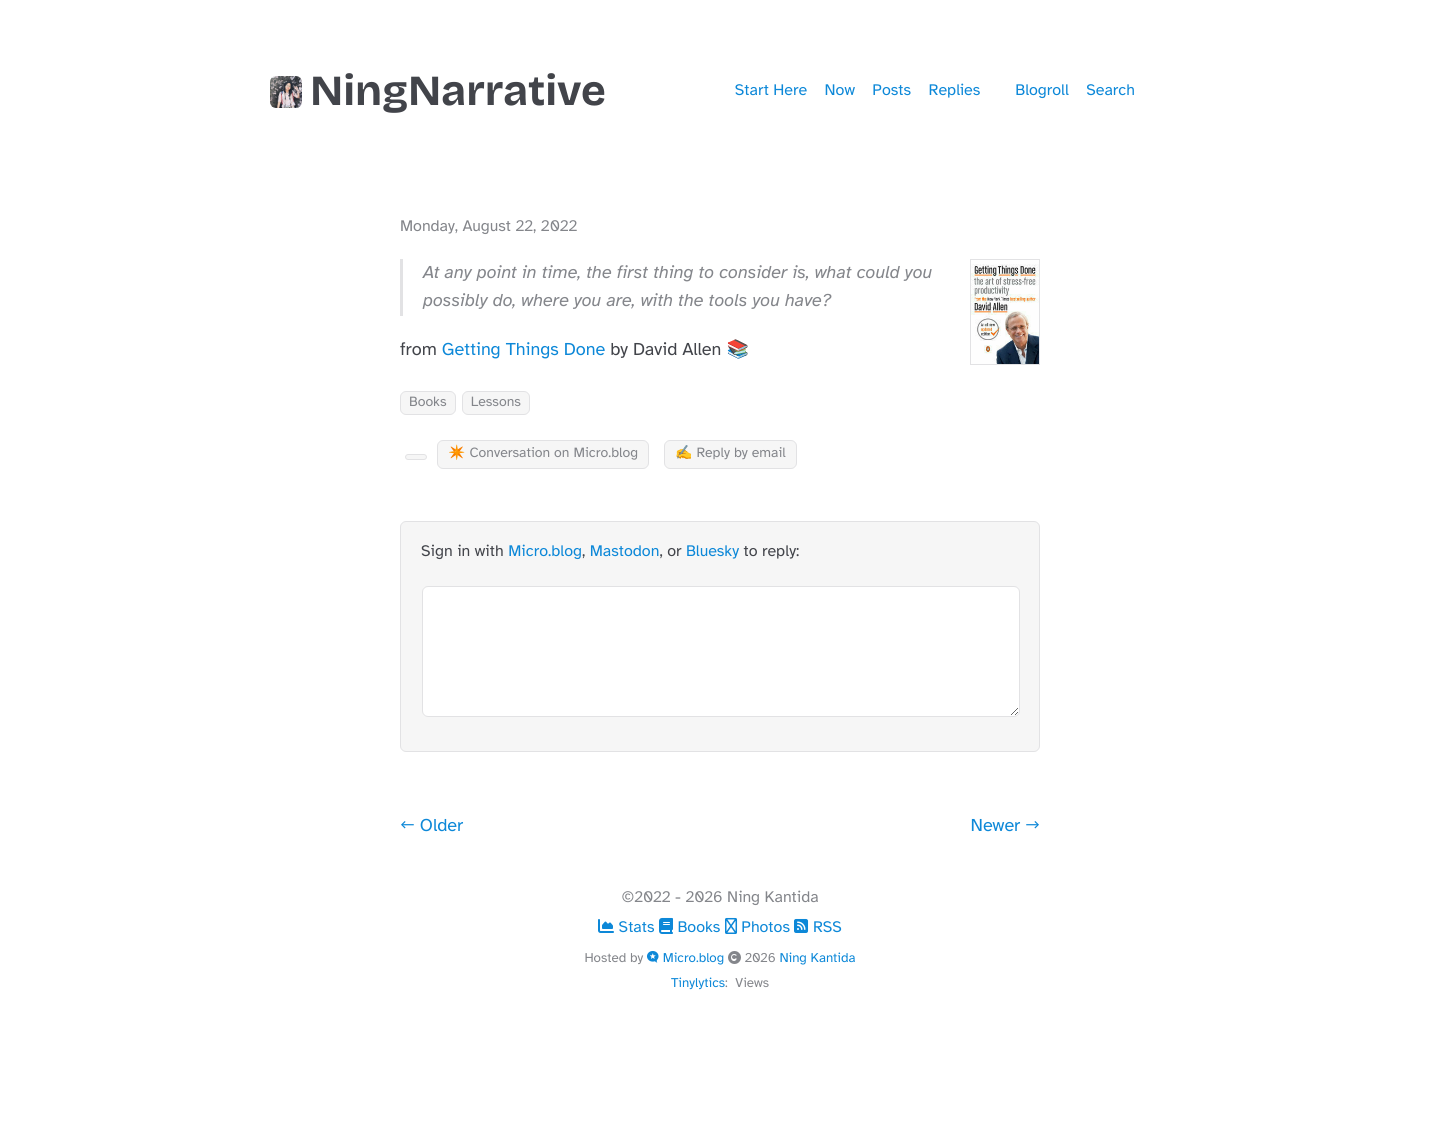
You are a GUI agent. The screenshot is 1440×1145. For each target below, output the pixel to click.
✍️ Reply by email (730, 453)
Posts (891, 90)
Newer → (1006, 826)
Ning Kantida (817, 957)
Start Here (771, 90)
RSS (817, 927)
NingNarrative (438, 91)
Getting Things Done (523, 350)
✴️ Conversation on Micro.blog (543, 453)
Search (1110, 90)
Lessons (496, 402)
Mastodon (625, 551)
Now (840, 90)
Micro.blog (545, 551)
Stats (628, 927)
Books (428, 402)
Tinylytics (698, 982)
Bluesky (712, 551)
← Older (431, 826)
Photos (760, 927)
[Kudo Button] (416, 457)
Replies (955, 90)
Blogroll (1041, 90)
